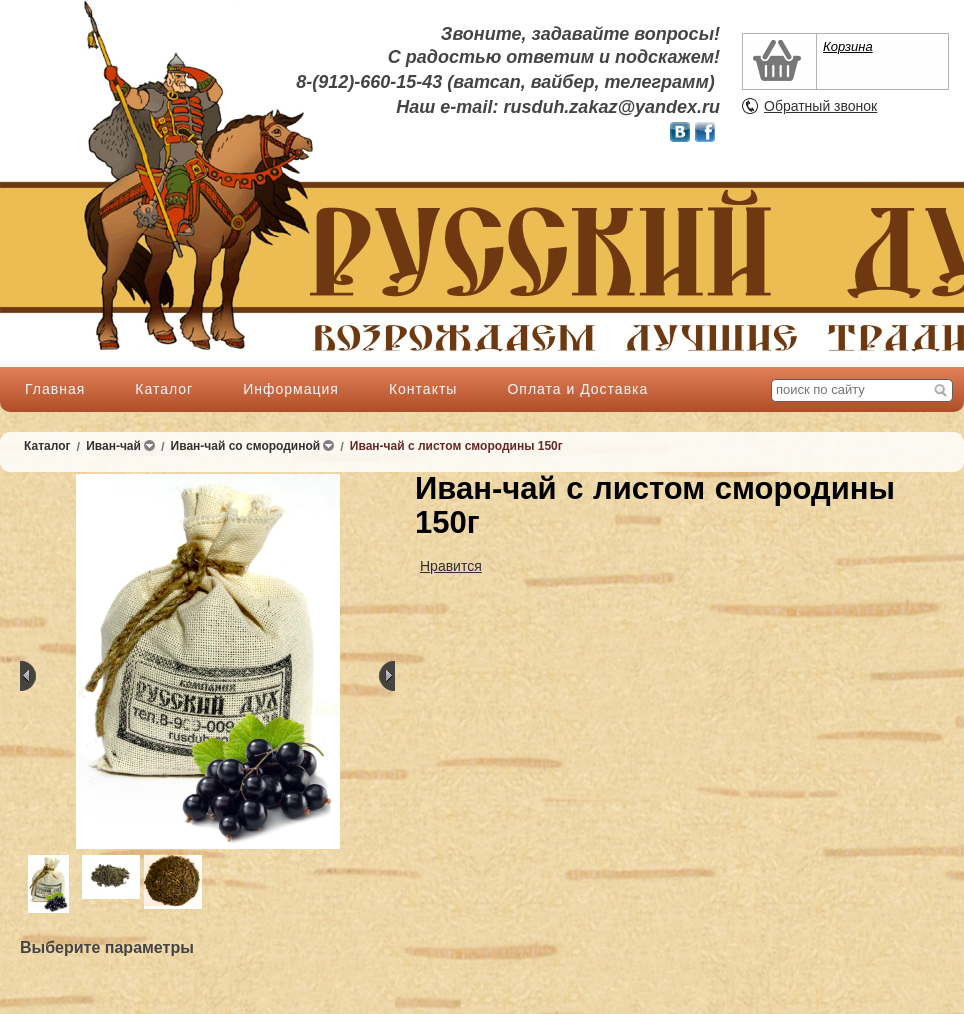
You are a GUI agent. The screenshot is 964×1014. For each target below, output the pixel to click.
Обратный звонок (820, 106)
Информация (291, 389)
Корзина (848, 46)
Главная (55, 389)
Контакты (423, 389)
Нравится (451, 566)
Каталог (164, 389)
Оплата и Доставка (577, 389)
